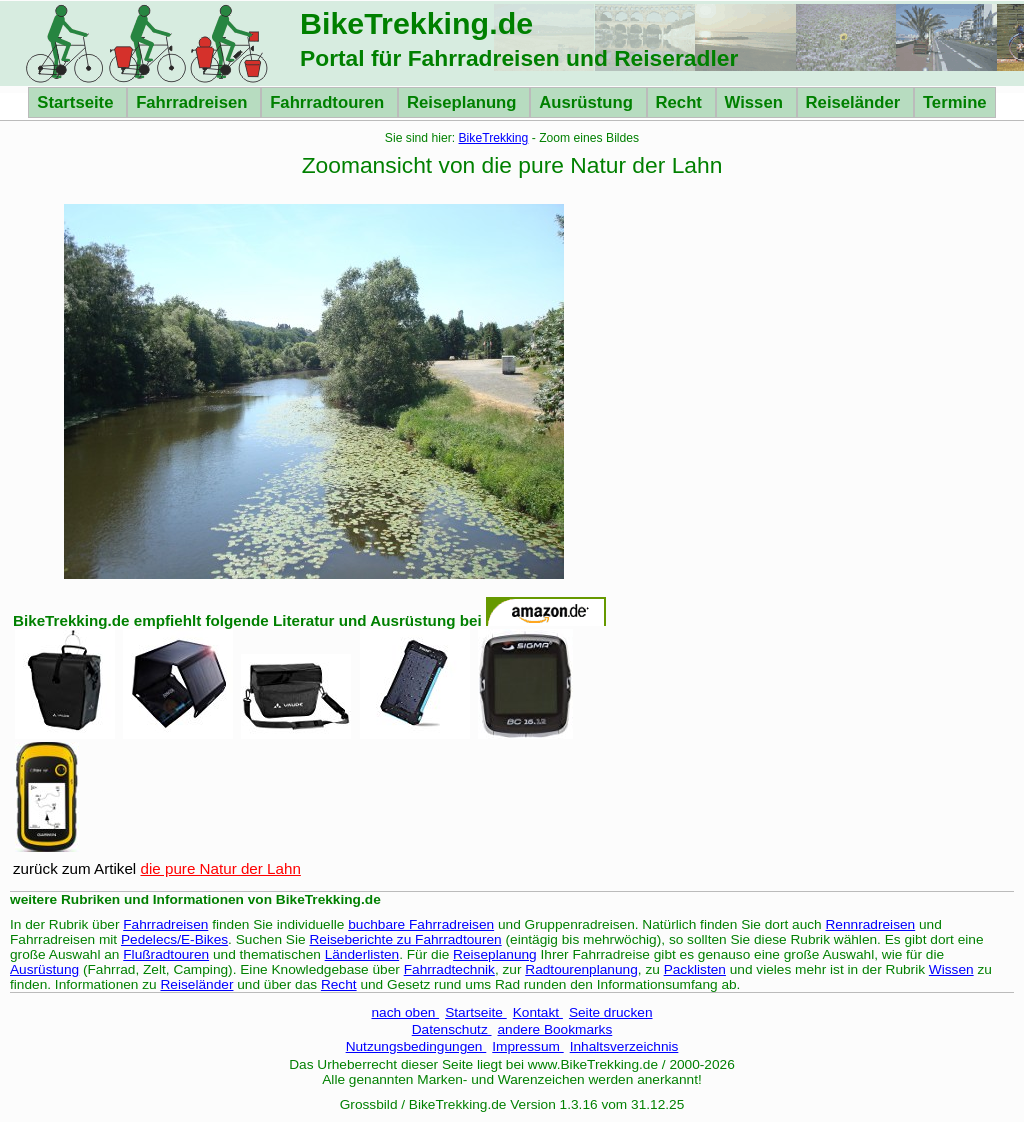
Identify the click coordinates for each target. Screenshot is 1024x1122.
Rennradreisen (871, 924)
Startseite (77, 102)
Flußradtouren (166, 954)
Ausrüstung (588, 102)
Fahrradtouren (329, 102)
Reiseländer (855, 102)
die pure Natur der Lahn (220, 868)
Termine (955, 102)
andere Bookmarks (555, 1029)
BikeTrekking (494, 138)
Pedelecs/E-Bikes (174, 939)
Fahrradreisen (194, 102)
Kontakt (538, 1012)
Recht (681, 102)
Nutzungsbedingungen (416, 1046)
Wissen (756, 102)
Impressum (527, 1046)
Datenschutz (452, 1029)
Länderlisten (362, 954)
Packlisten (695, 969)
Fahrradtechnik (449, 969)
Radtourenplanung (581, 969)
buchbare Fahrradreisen (421, 924)
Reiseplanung (464, 102)
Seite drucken (611, 1012)
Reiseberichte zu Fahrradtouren (405, 939)
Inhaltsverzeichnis (624, 1046)
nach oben (405, 1012)
